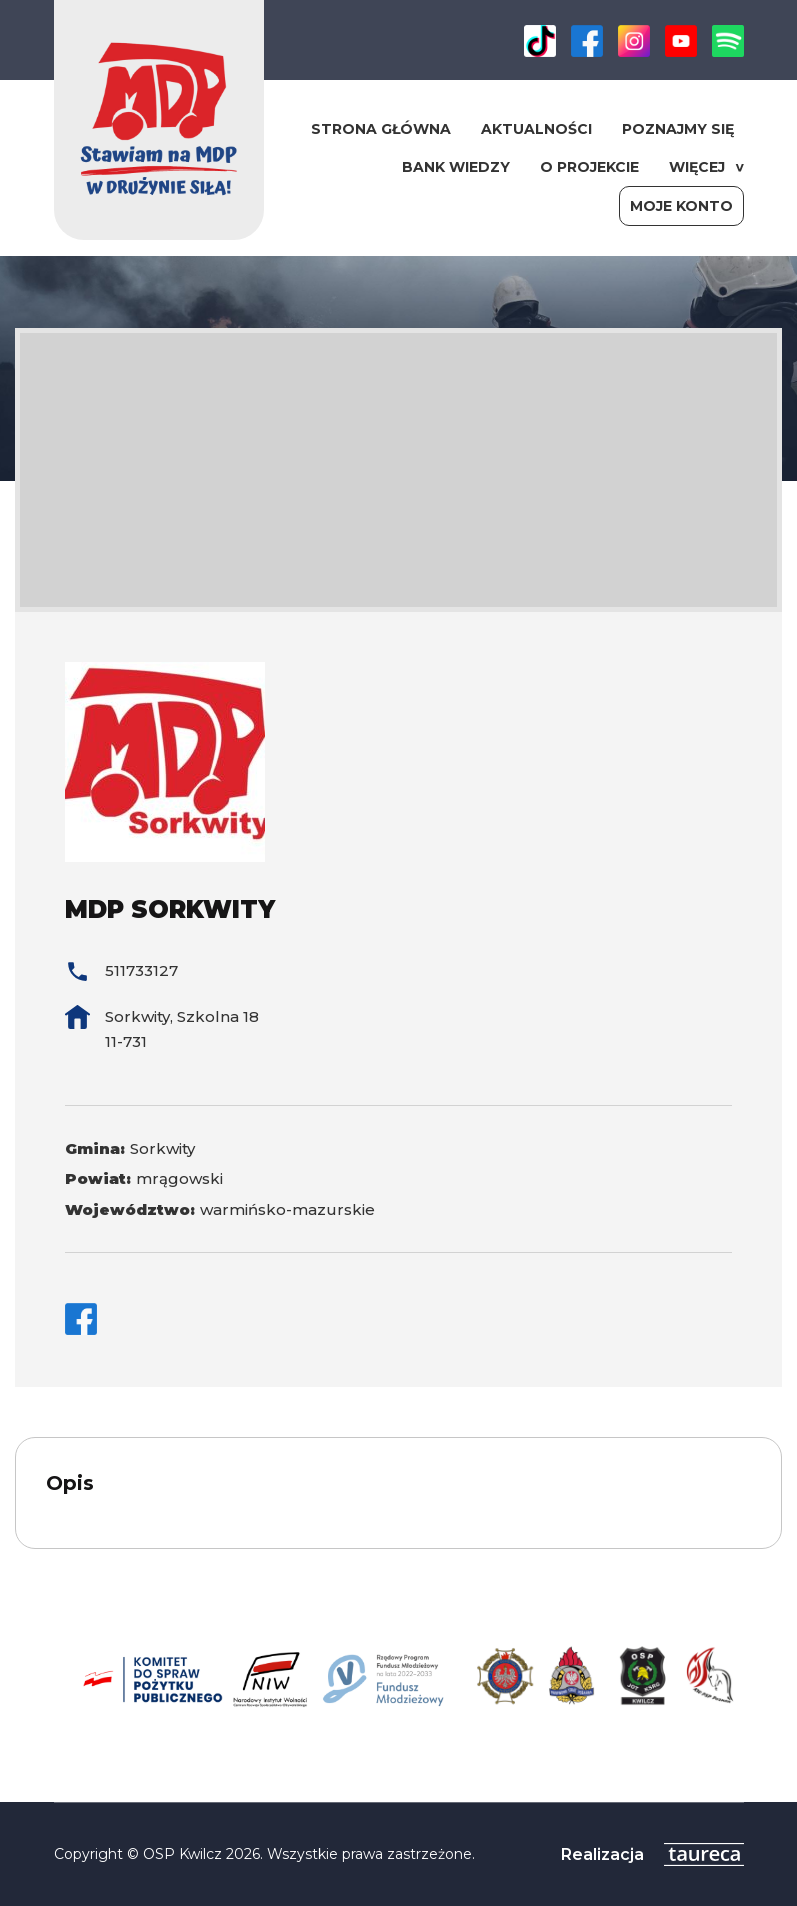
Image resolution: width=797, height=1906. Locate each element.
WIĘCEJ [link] (697, 167)
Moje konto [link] (681, 206)
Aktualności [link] (536, 129)
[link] (540, 51)
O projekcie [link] (589, 167)
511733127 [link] (141, 970)
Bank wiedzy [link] (456, 167)
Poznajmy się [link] (678, 129)
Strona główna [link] (381, 129)
